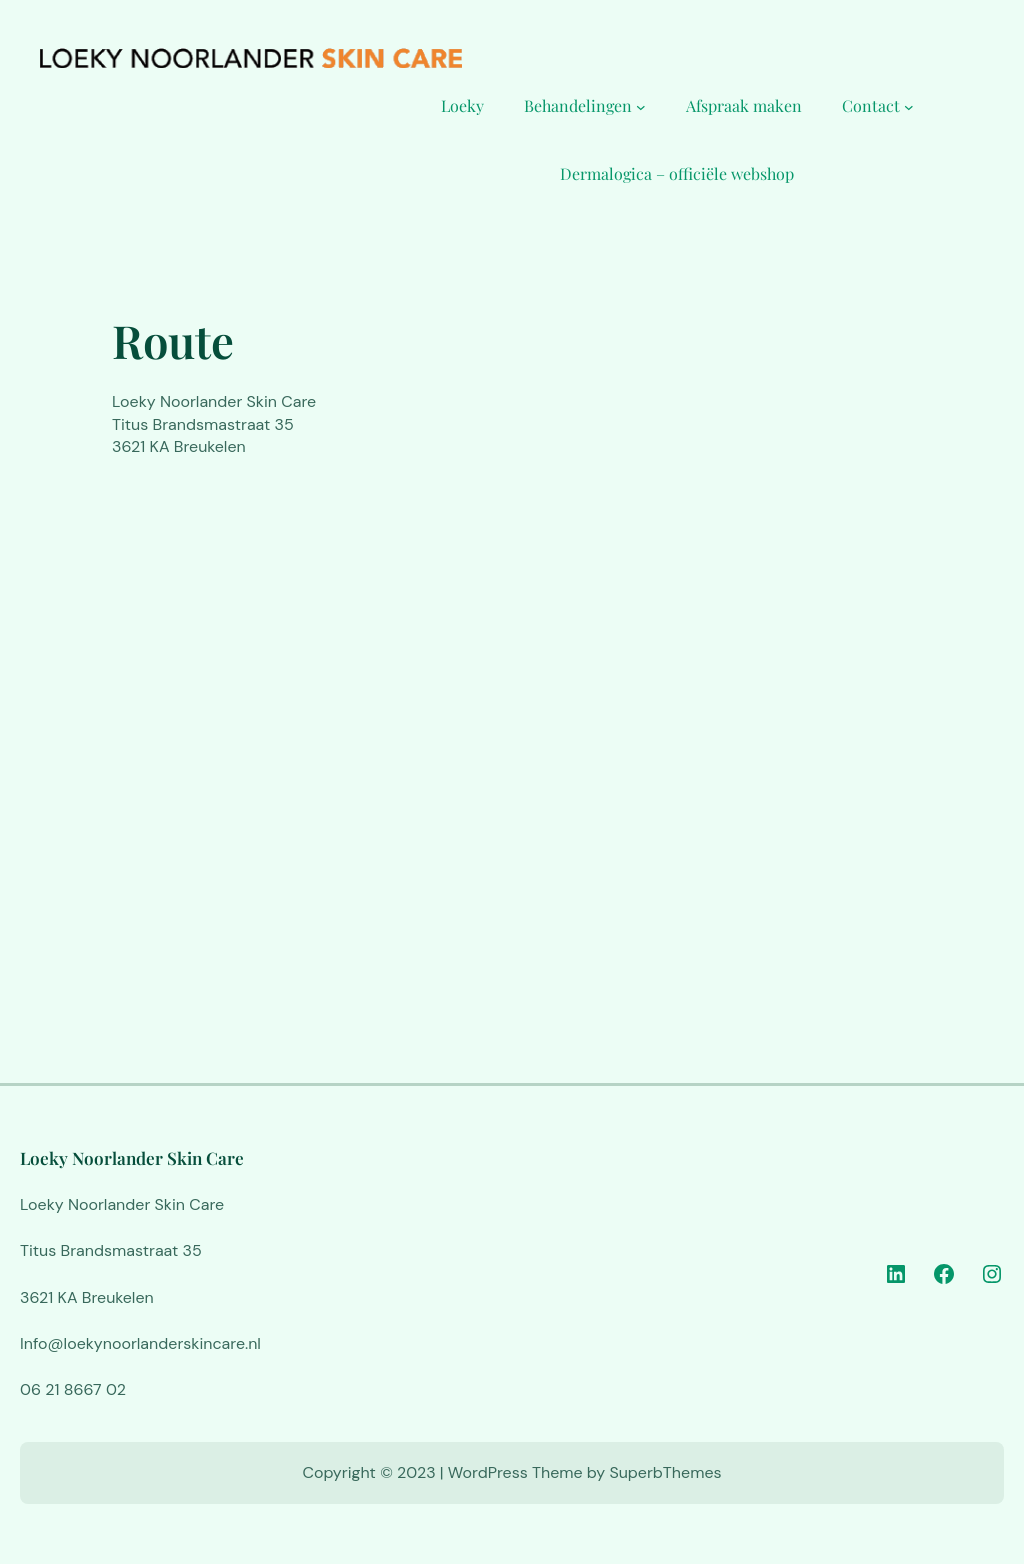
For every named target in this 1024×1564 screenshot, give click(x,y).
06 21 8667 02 (73, 1389)
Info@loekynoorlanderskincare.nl (140, 1343)
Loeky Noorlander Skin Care (132, 1157)
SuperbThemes (665, 1472)
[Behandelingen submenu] (641, 106)
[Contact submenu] (909, 106)
